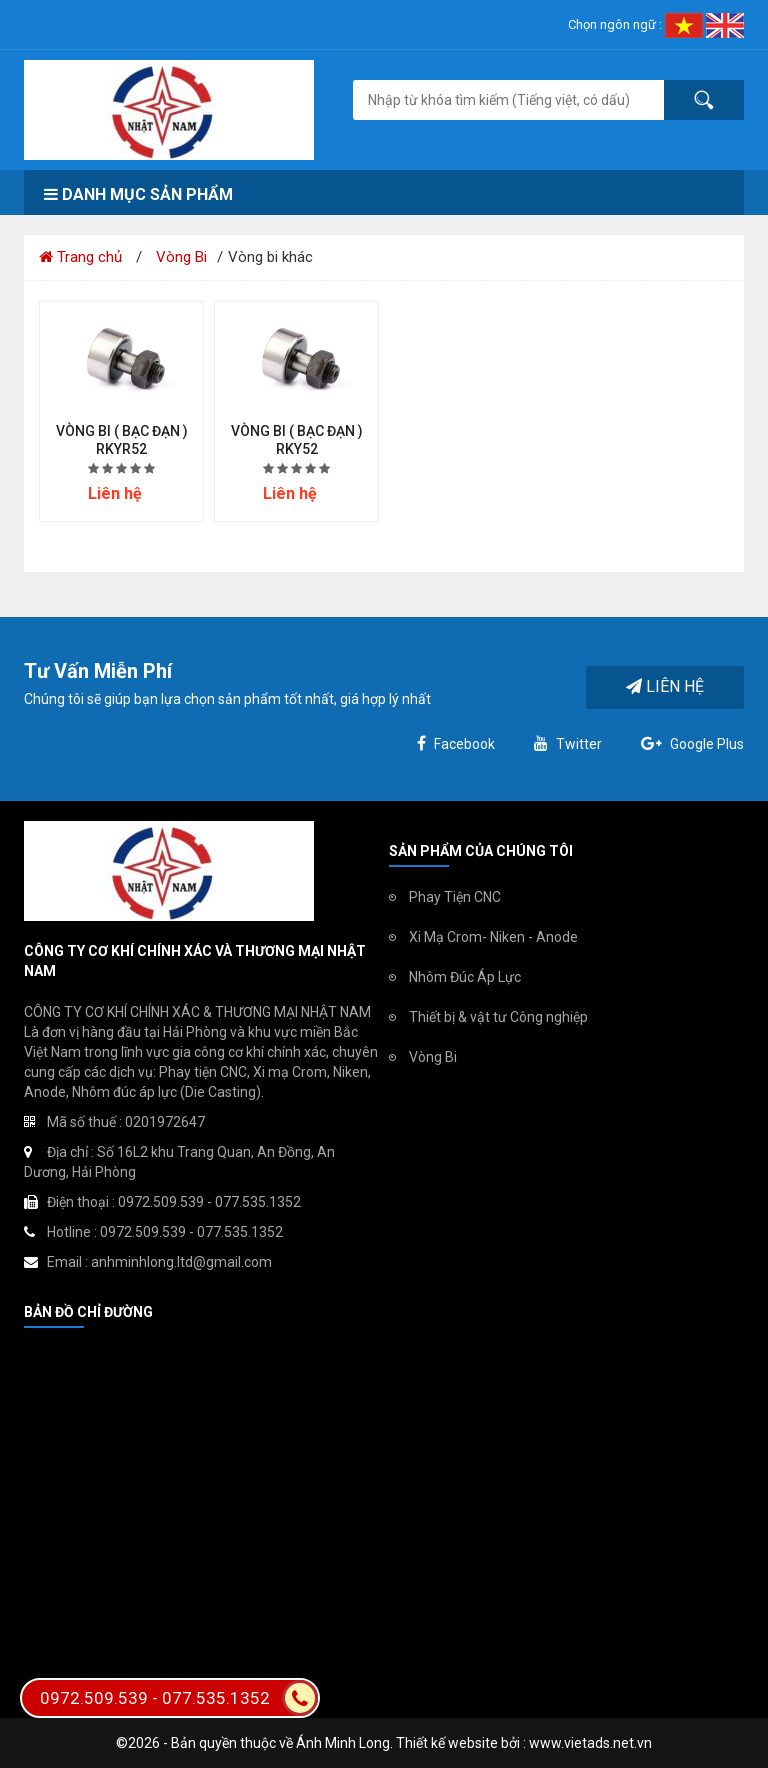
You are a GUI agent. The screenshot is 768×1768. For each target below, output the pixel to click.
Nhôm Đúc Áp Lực (465, 977)
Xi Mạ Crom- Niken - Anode (493, 937)
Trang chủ (80, 257)
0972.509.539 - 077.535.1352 (179, 1698)
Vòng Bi (181, 257)
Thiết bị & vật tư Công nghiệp (498, 1017)
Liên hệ (665, 686)
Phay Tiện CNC (455, 897)
